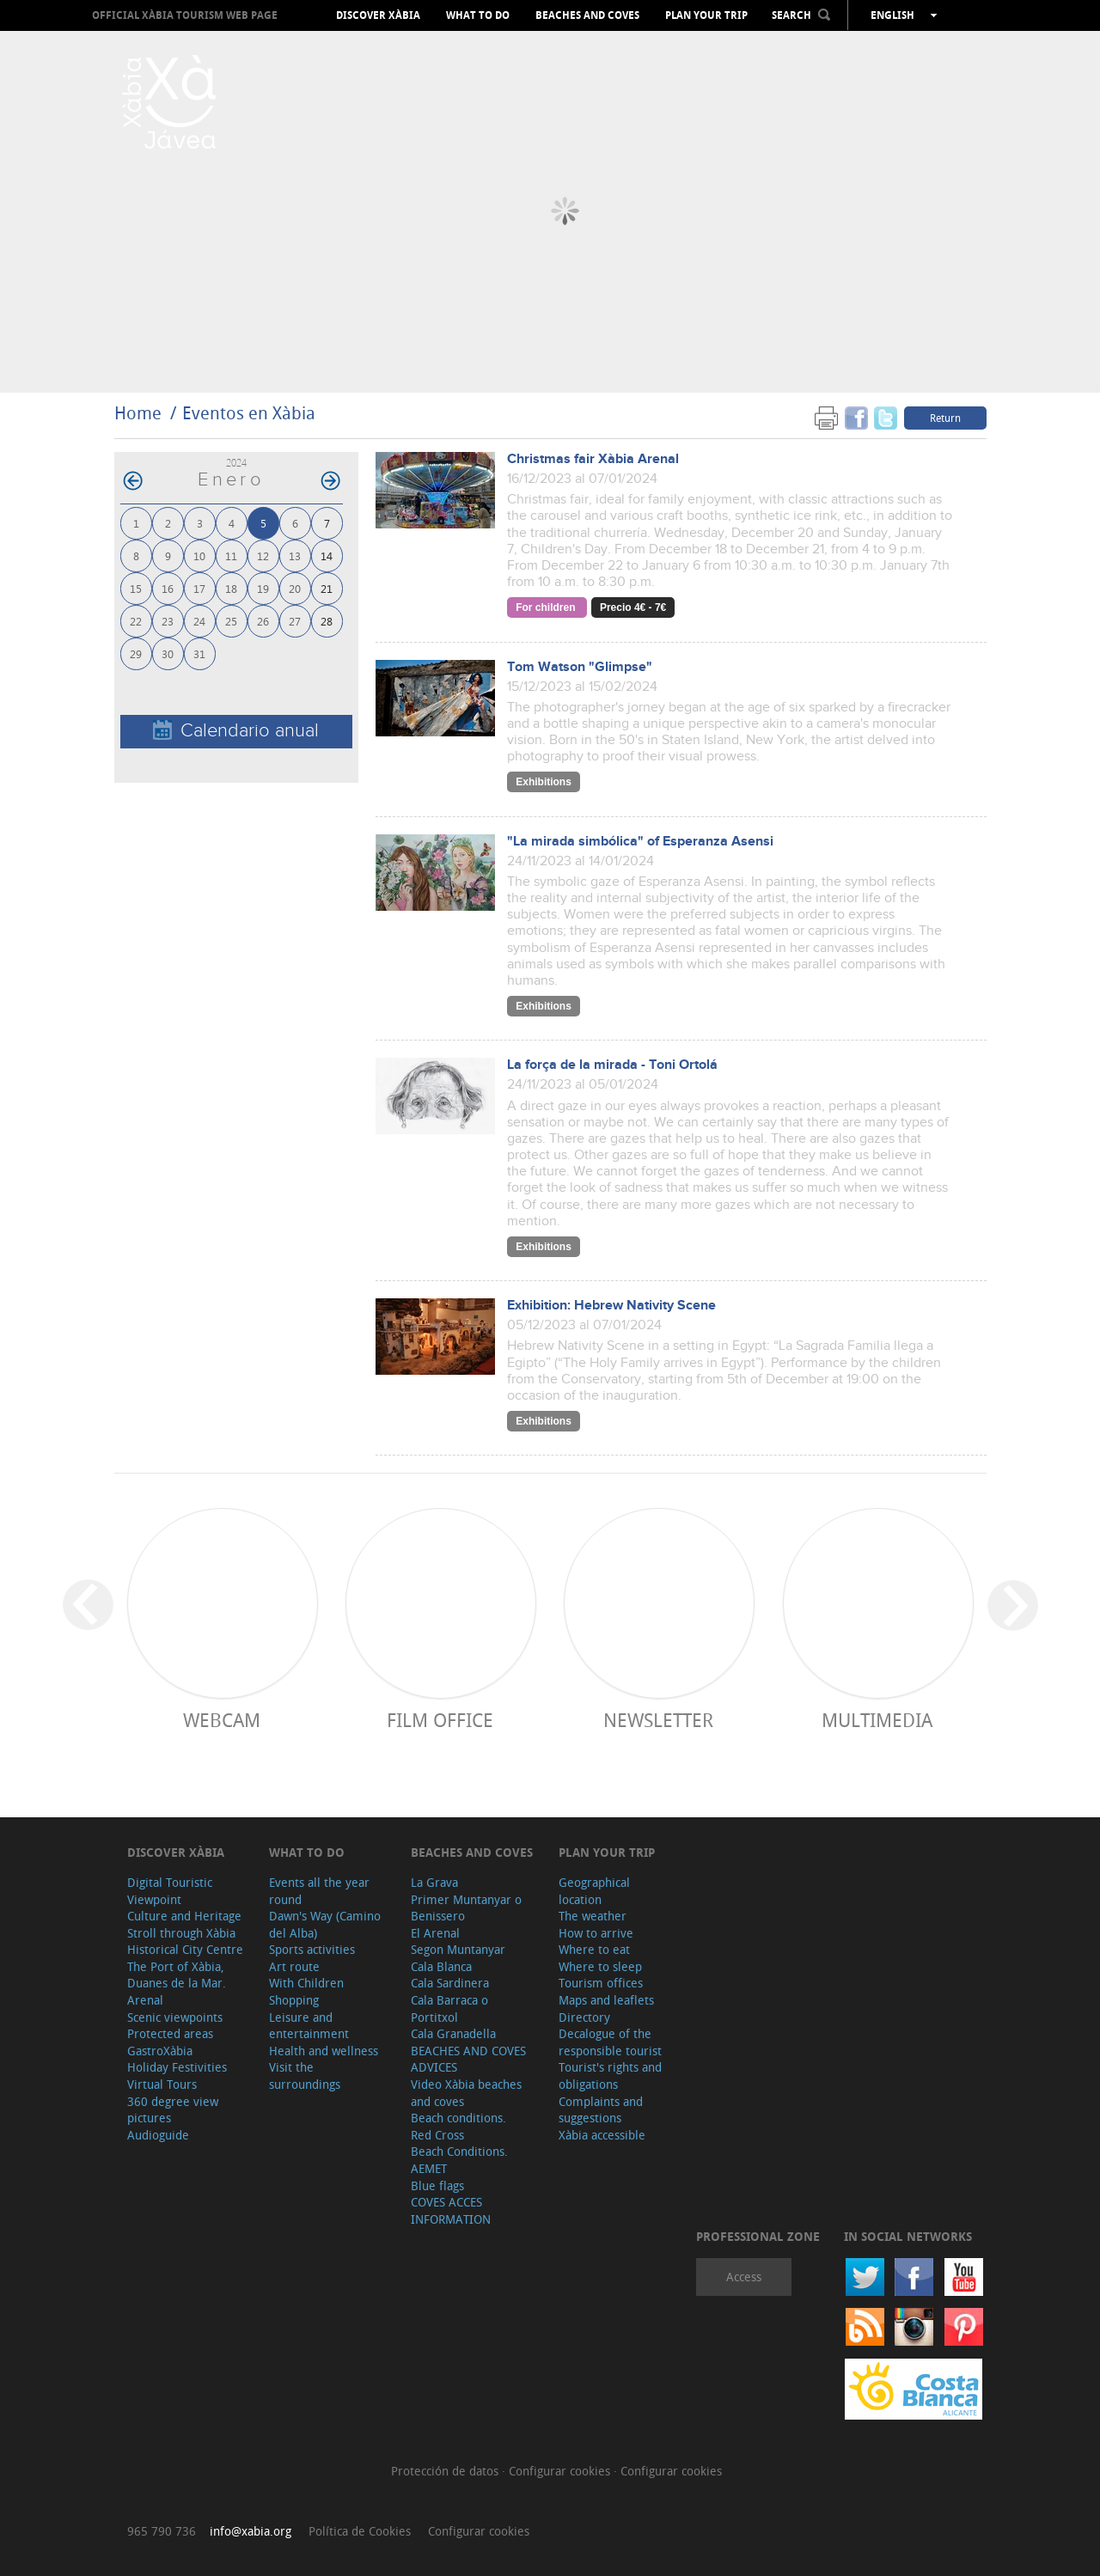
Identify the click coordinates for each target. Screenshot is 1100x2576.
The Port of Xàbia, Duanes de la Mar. (176, 1975)
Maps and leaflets (606, 2000)
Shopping (294, 2000)
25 (231, 620)
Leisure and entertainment (309, 2025)
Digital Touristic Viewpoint (169, 1891)
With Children (306, 1983)
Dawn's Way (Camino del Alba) (325, 1924)
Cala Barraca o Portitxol (449, 2008)
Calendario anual (236, 731)
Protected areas (170, 2033)
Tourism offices (601, 1983)
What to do (478, 15)
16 (168, 588)
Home (138, 412)
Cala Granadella (453, 2033)
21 (327, 588)
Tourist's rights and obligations (610, 2075)
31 (199, 653)
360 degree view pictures (172, 2110)
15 (136, 588)
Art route (294, 1966)
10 (199, 555)
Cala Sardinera (450, 1983)
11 (231, 555)
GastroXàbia (159, 2050)
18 (231, 588)
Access (743, 2276)
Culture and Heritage (184, 1916)
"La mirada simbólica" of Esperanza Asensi (640, 841)
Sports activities (312, 1949)
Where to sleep (600, 1966)
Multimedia (877, 1719)
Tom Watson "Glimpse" (579, 667)
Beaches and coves (587, 15)
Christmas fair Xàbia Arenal (593, 459)
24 (199, 620)
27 (295, 620)
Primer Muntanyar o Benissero (466, 1908)
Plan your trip (706, 15)
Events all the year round (319, 1891)
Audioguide (158, 2135)
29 (136, 653)
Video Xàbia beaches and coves (466, 2092)
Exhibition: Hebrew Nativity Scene (611, 1305)
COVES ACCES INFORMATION (451, 2210)
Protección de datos (446, 2471)
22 (136, 620)
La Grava (434, 1882)
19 (263, 588)
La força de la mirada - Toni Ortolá (612, 1065)
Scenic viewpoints (175, 2017)
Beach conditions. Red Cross (458, 2126)
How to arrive (596, 1933)
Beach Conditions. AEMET (459, 2159)
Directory (584, 2017)
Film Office (440, 1719)
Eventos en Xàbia (248, 412)
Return (945, 417)
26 (263, 620)
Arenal (145, 2000)
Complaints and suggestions (601, 2110)
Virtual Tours (162, 2084)
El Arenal (435, 1933)
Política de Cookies (360, 2531)
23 (168, 620)
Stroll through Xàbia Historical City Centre (185, 1941)
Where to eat (594, 1949)
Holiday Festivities (177, 2067)
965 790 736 (161, 2531)
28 (327, 620)
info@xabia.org (250, 2531)
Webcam (221, 1719)
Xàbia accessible (602, 2135)
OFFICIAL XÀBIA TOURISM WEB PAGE (185, 15)
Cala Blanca (441, 1966)
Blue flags (437, 2185)
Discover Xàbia (378, 15)
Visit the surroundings (304, 2075)
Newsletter (658, 1719)
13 (295, 555)
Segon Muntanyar (458, 1949)
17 (199, 588)
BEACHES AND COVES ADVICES (468, 2059)
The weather (592, 1916)
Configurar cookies (561, 2471)
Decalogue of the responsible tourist (610, 2042)
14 (327, 555)
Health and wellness (323, 2050)
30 (168, 653)
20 (295, 588)
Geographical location (594, 1891)
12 (263, 555)
